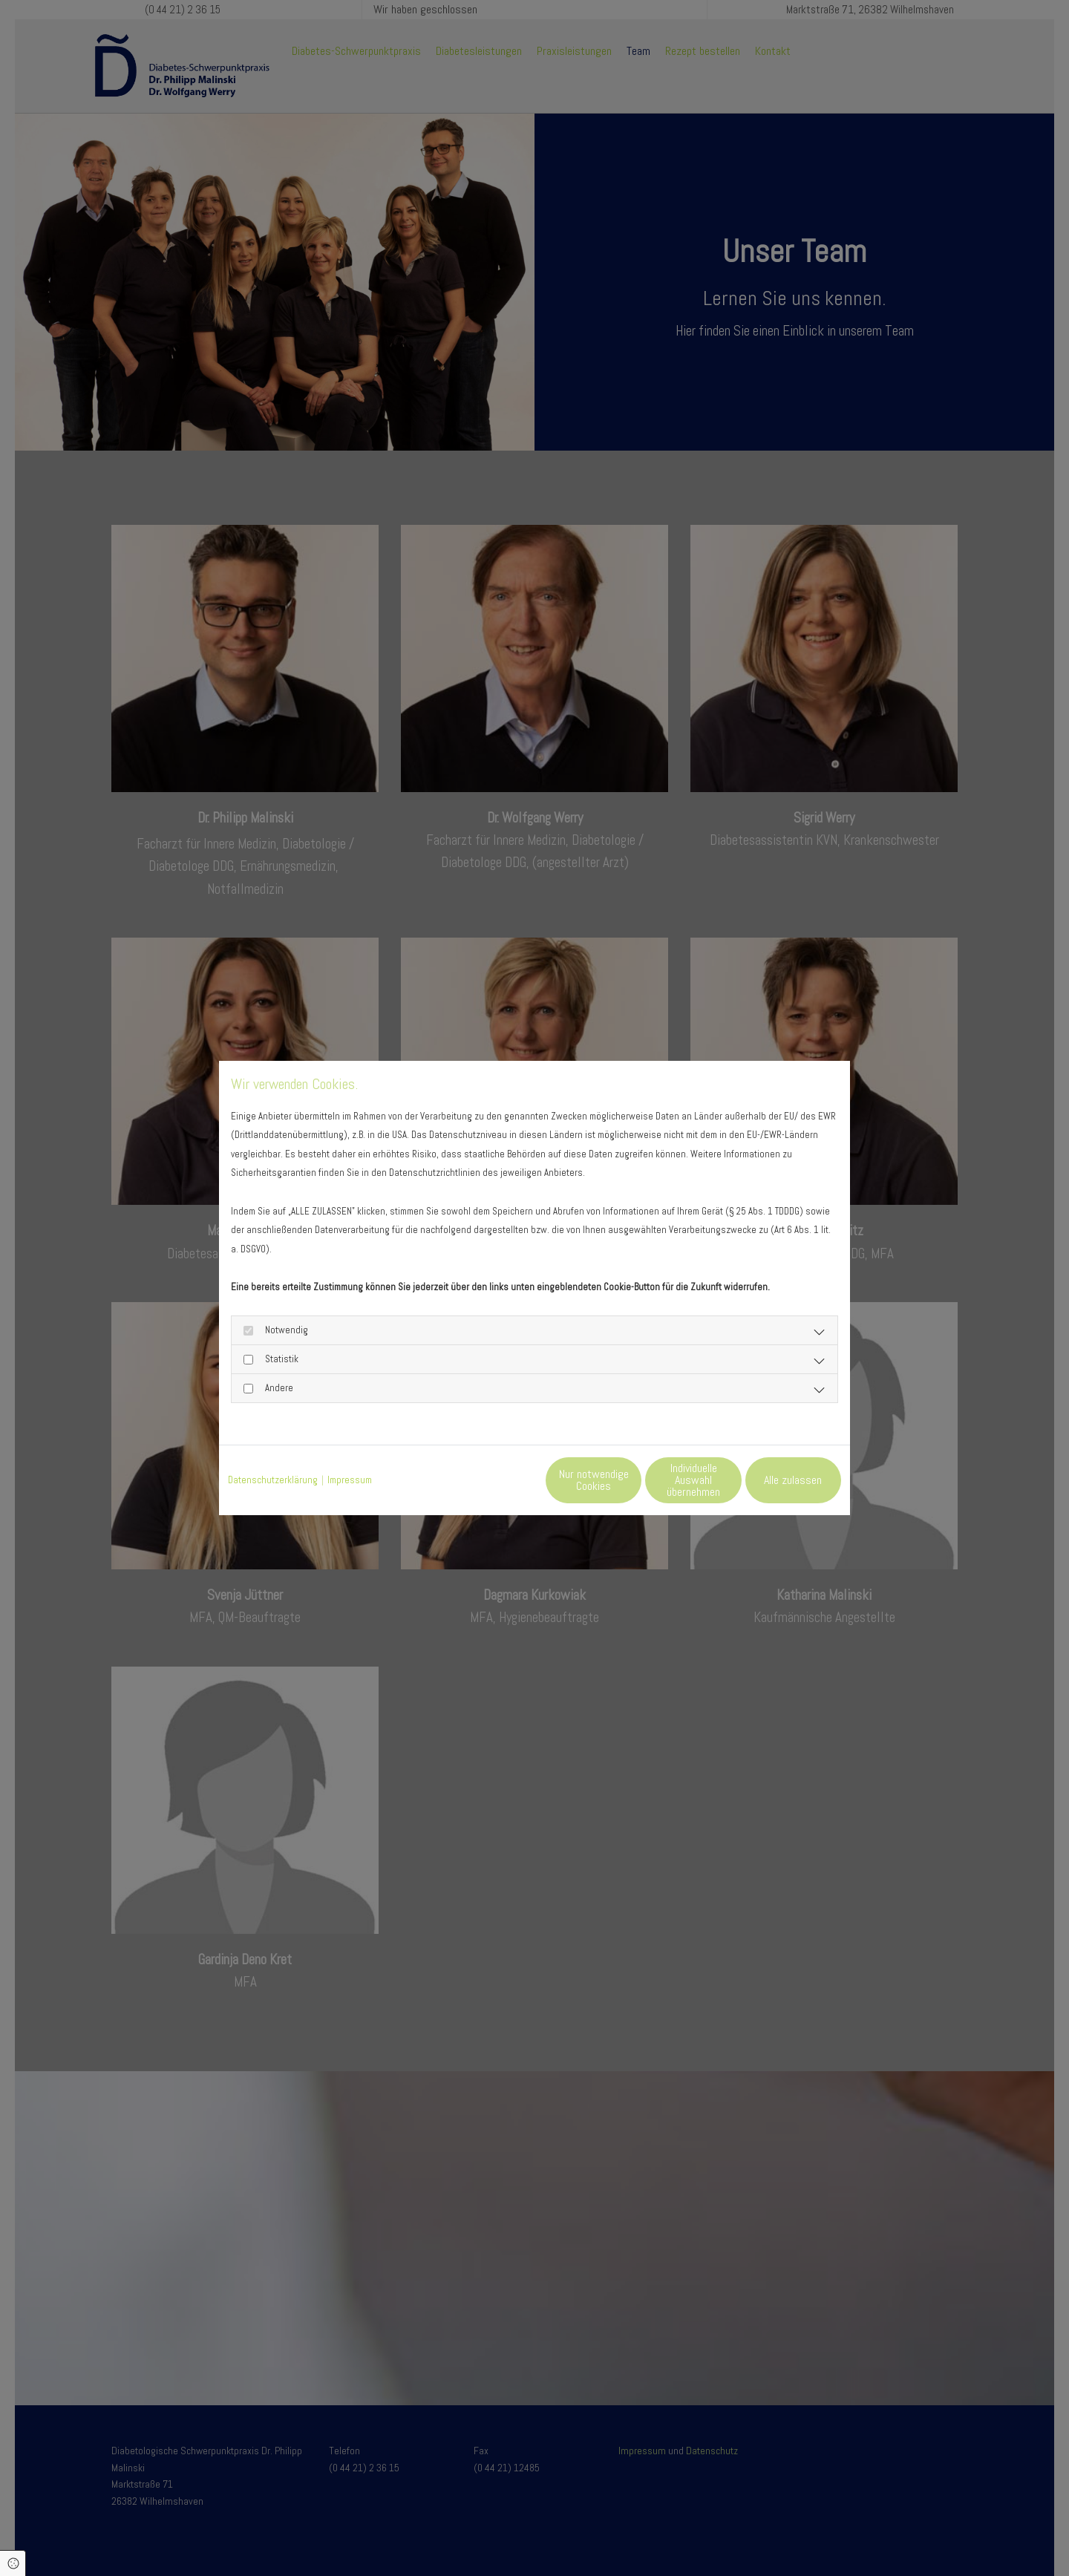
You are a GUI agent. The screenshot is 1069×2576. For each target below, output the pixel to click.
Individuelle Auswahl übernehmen (631, 1479)
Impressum (349, 1480)
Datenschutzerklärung (273, 1480)
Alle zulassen (773, 1479)
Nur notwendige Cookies (491, 1479)
